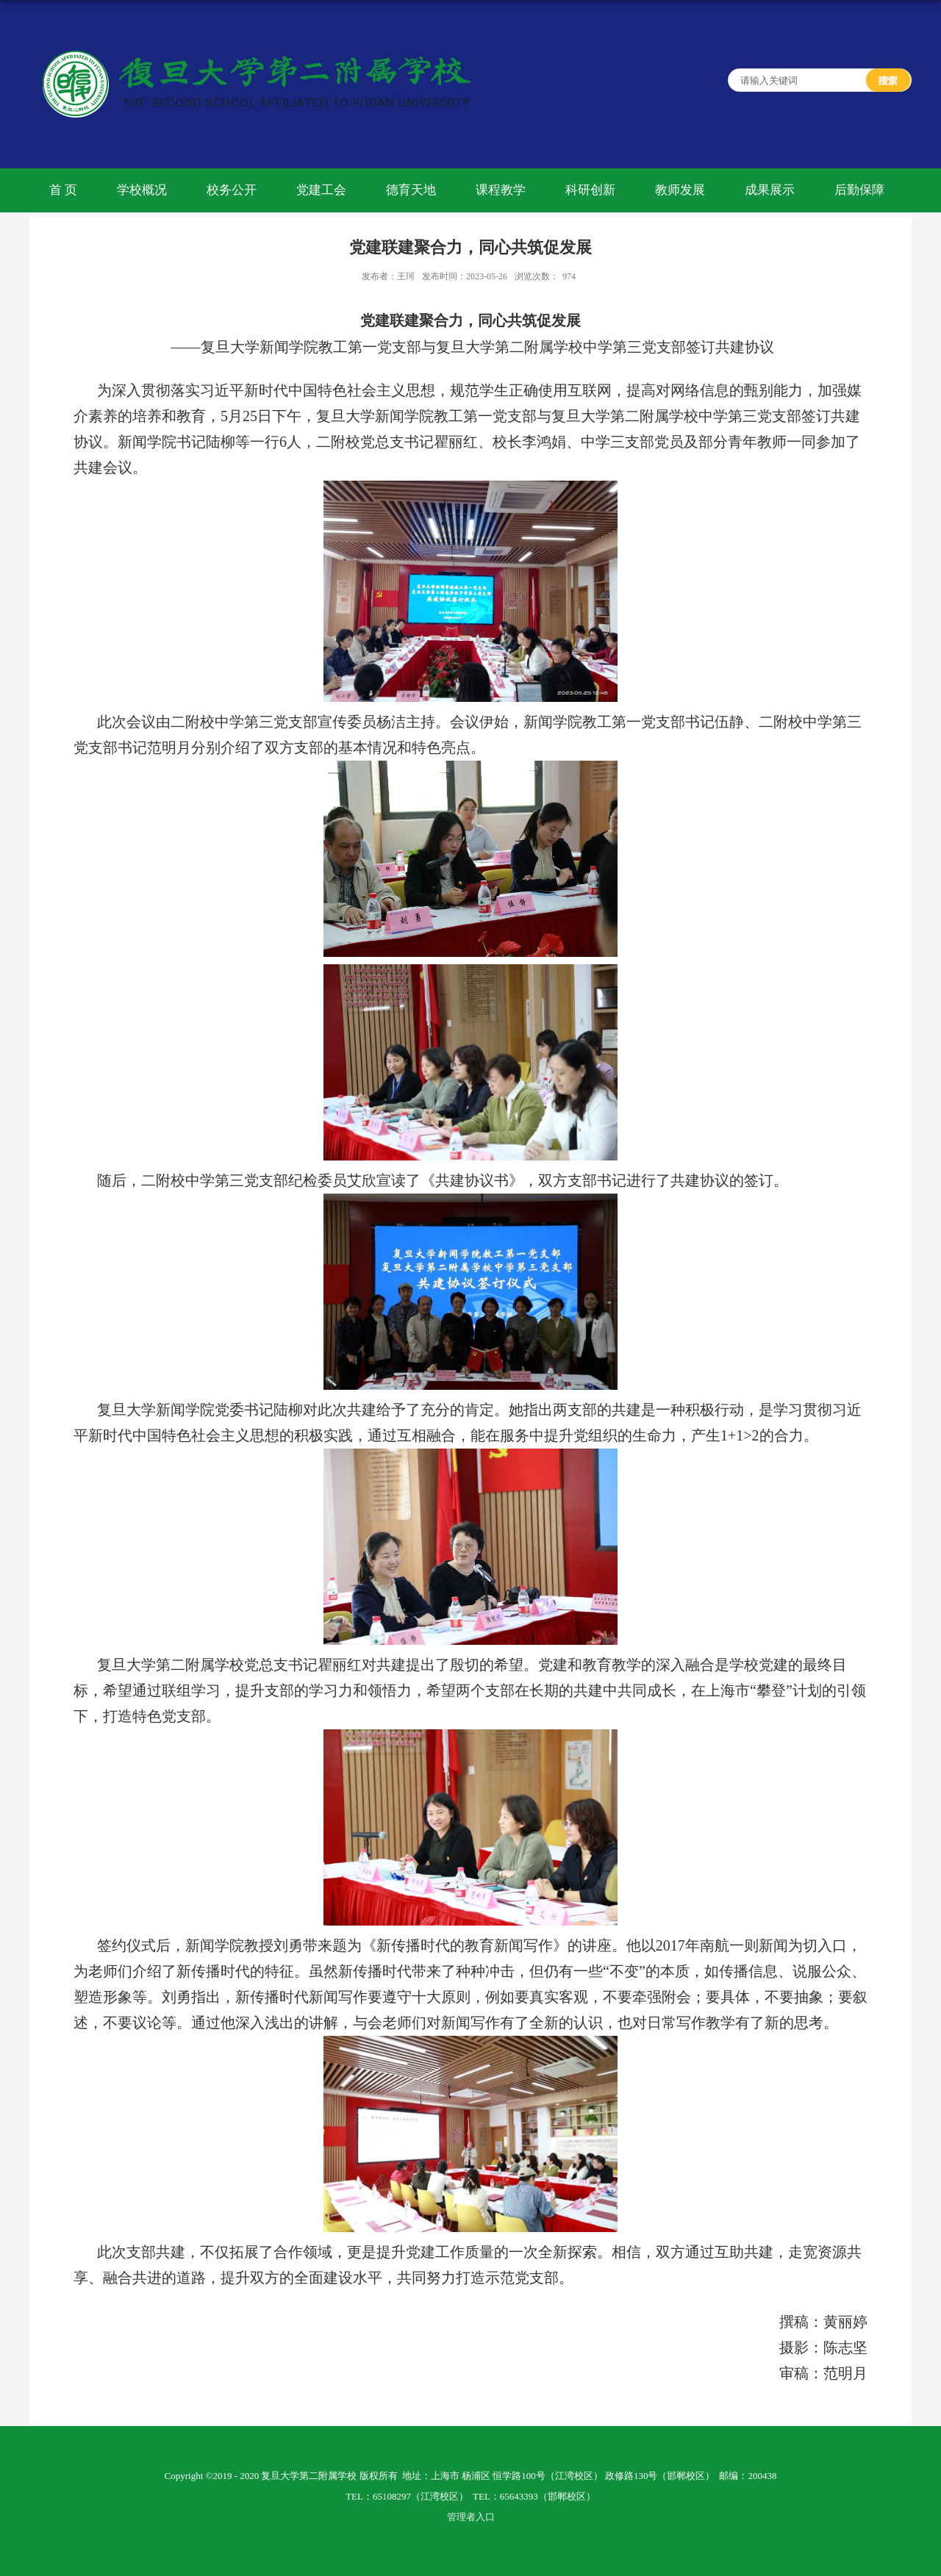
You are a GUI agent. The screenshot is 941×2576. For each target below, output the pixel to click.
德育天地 (411, 190)
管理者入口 (471, 2516)
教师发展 (680, 190)
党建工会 (321, 190)
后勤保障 (859, 190)
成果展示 (770, 190)
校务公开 (232, 190)
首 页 (63, 190)
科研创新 (590, 190)
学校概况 (142, 190)
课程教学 (501, 190)
